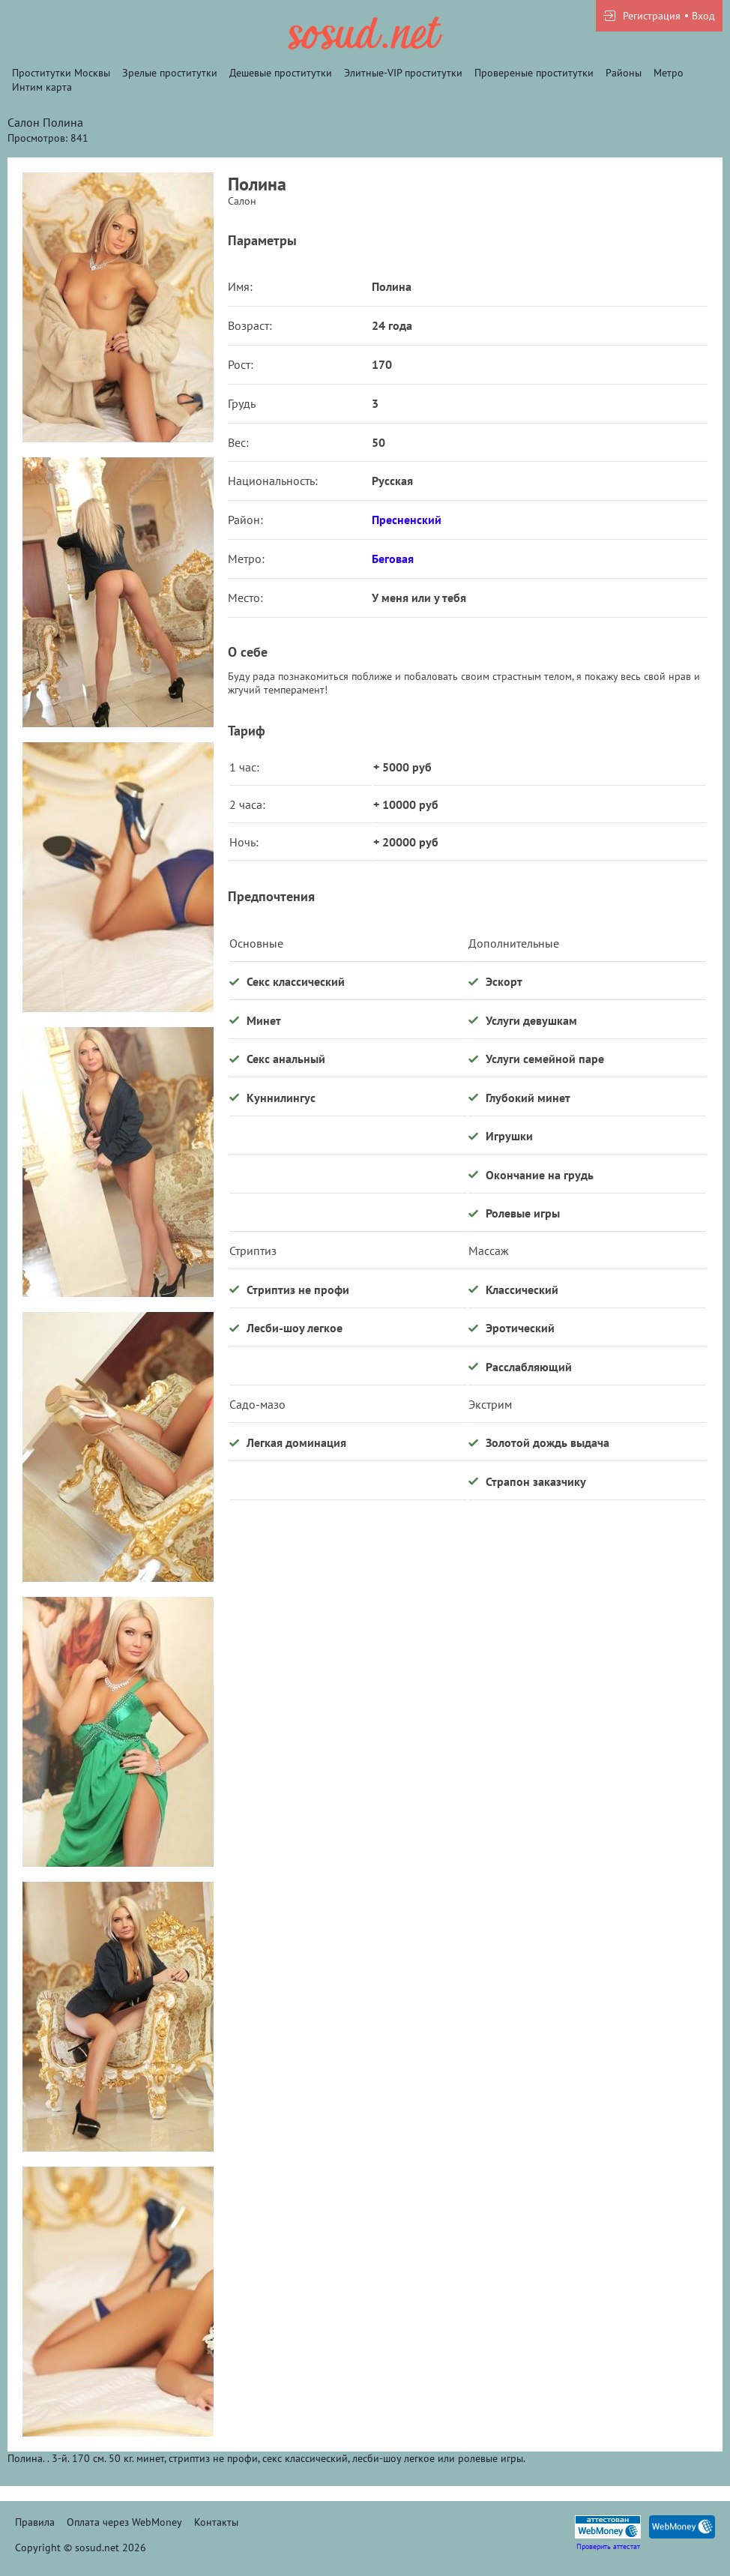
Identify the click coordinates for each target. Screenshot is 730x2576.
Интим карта (42, 87)
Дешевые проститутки (280, 72)
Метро (669, 72)
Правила (35, 2522)
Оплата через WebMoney (124, 2522)
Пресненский (406, 519)
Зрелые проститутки (169, 72)
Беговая (393, 558)
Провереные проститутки (534, 72)
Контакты (216, 2522)
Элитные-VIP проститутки (403, 72)
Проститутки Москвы (61, 72)
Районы (624, 72)
